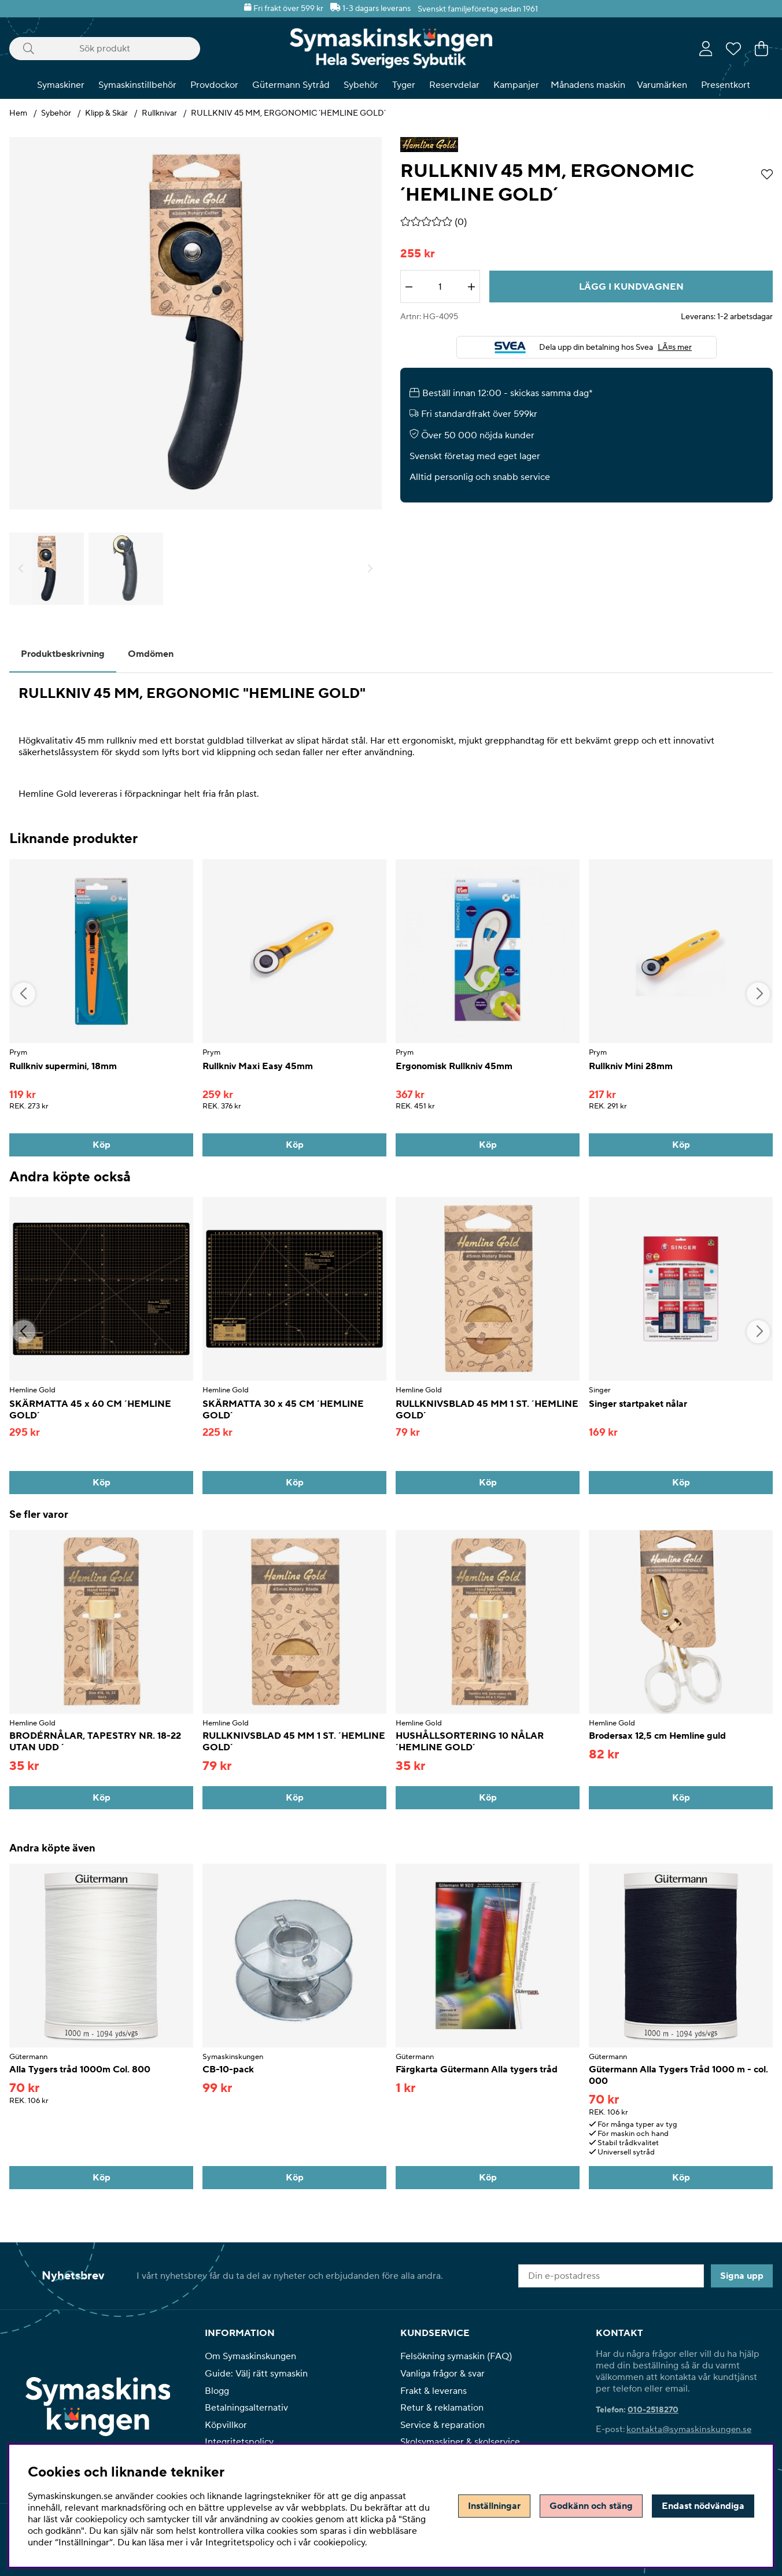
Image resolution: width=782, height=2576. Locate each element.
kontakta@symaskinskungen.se (688, 2429)
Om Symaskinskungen (250, 2356)
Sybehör (361, 85)
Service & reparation (442, 2425)
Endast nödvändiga (703, 2506)
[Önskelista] (733, 48)
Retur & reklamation (442, 2408)
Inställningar (494, 2506)
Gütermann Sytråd (291, 85)
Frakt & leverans (433, 2391)
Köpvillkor (226, 2425)
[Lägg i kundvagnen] (631, 286)
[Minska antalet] (409, 286)
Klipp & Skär (106, 113)
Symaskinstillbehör (137, 85)
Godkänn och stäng (591, 2506)
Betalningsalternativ (246, 2408)
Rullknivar (159, 113)
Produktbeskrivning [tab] (63, 654)
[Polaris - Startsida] (391, 48)
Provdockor (214, 85)
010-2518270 (653, 2410)
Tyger (403, 85)
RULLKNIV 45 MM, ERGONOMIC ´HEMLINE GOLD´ (288, 113)
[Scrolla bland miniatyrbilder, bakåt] (20, 568)
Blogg (217, 2391)
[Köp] (101, 1144)
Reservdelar (454, 85)
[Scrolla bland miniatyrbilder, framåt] (370, 568)
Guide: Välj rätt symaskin (256, 2373)
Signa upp (741, 2276)
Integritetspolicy (239, 2442)
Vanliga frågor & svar (442, 2373)
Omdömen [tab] (151, 654)
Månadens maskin (588, 85)
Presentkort (725, 85)
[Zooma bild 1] (195, 323)
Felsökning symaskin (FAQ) (456, 2356)
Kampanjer (516, 85)
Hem (18, 113)
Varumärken (662, 85)
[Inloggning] (706, 48)
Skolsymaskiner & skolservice (460, 2442)
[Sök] (104, 48)
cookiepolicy (339, 2542)
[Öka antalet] (471, 286)
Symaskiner (60, 85)
